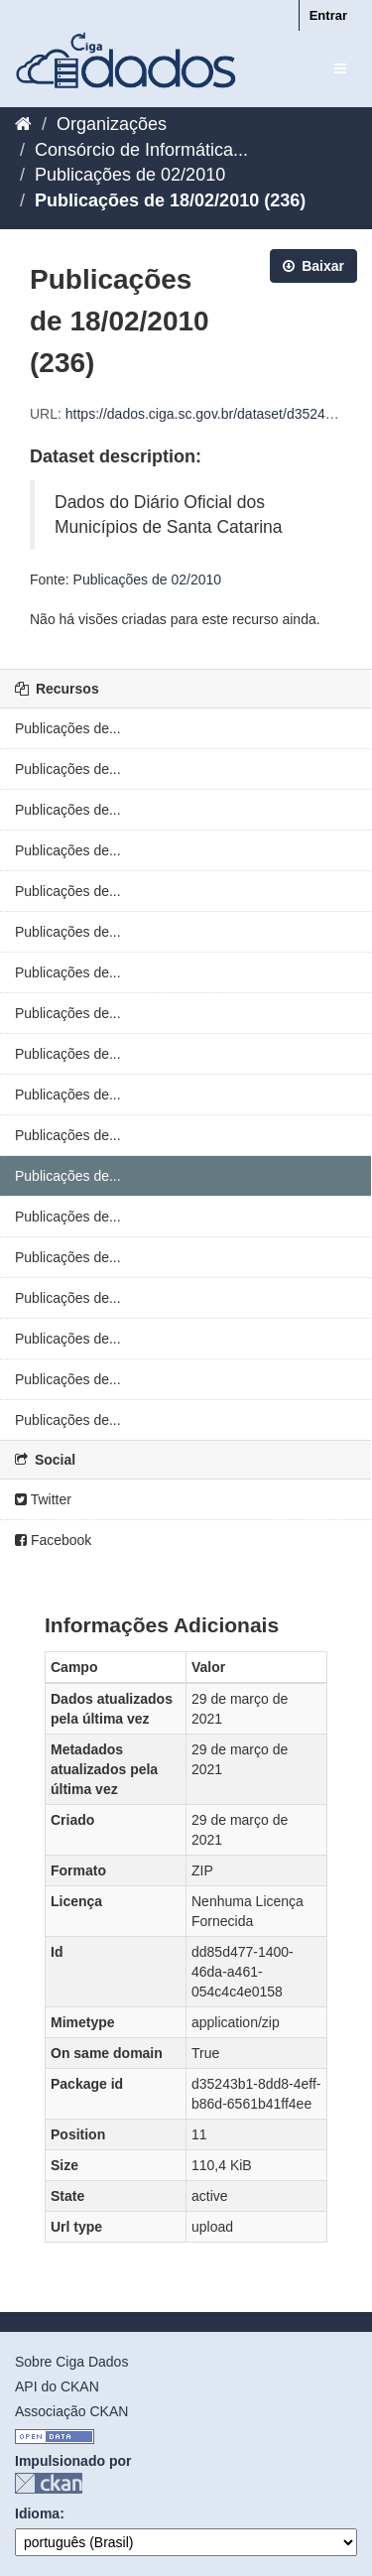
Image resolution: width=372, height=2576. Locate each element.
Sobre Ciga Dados (71, 2362)
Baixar (313, 266)
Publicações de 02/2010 (130, 175)
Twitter (43, 1499)
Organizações (112, 124)
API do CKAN (57, 2386)
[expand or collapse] (340, 68)
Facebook (53, 1540)
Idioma (37, 2513)
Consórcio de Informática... (141, 150)
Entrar (328, 15)
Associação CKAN (71, 2411)
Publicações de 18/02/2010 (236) (170, 200)
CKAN (48, 2483)
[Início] (23, 124)
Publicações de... (68, 728)
